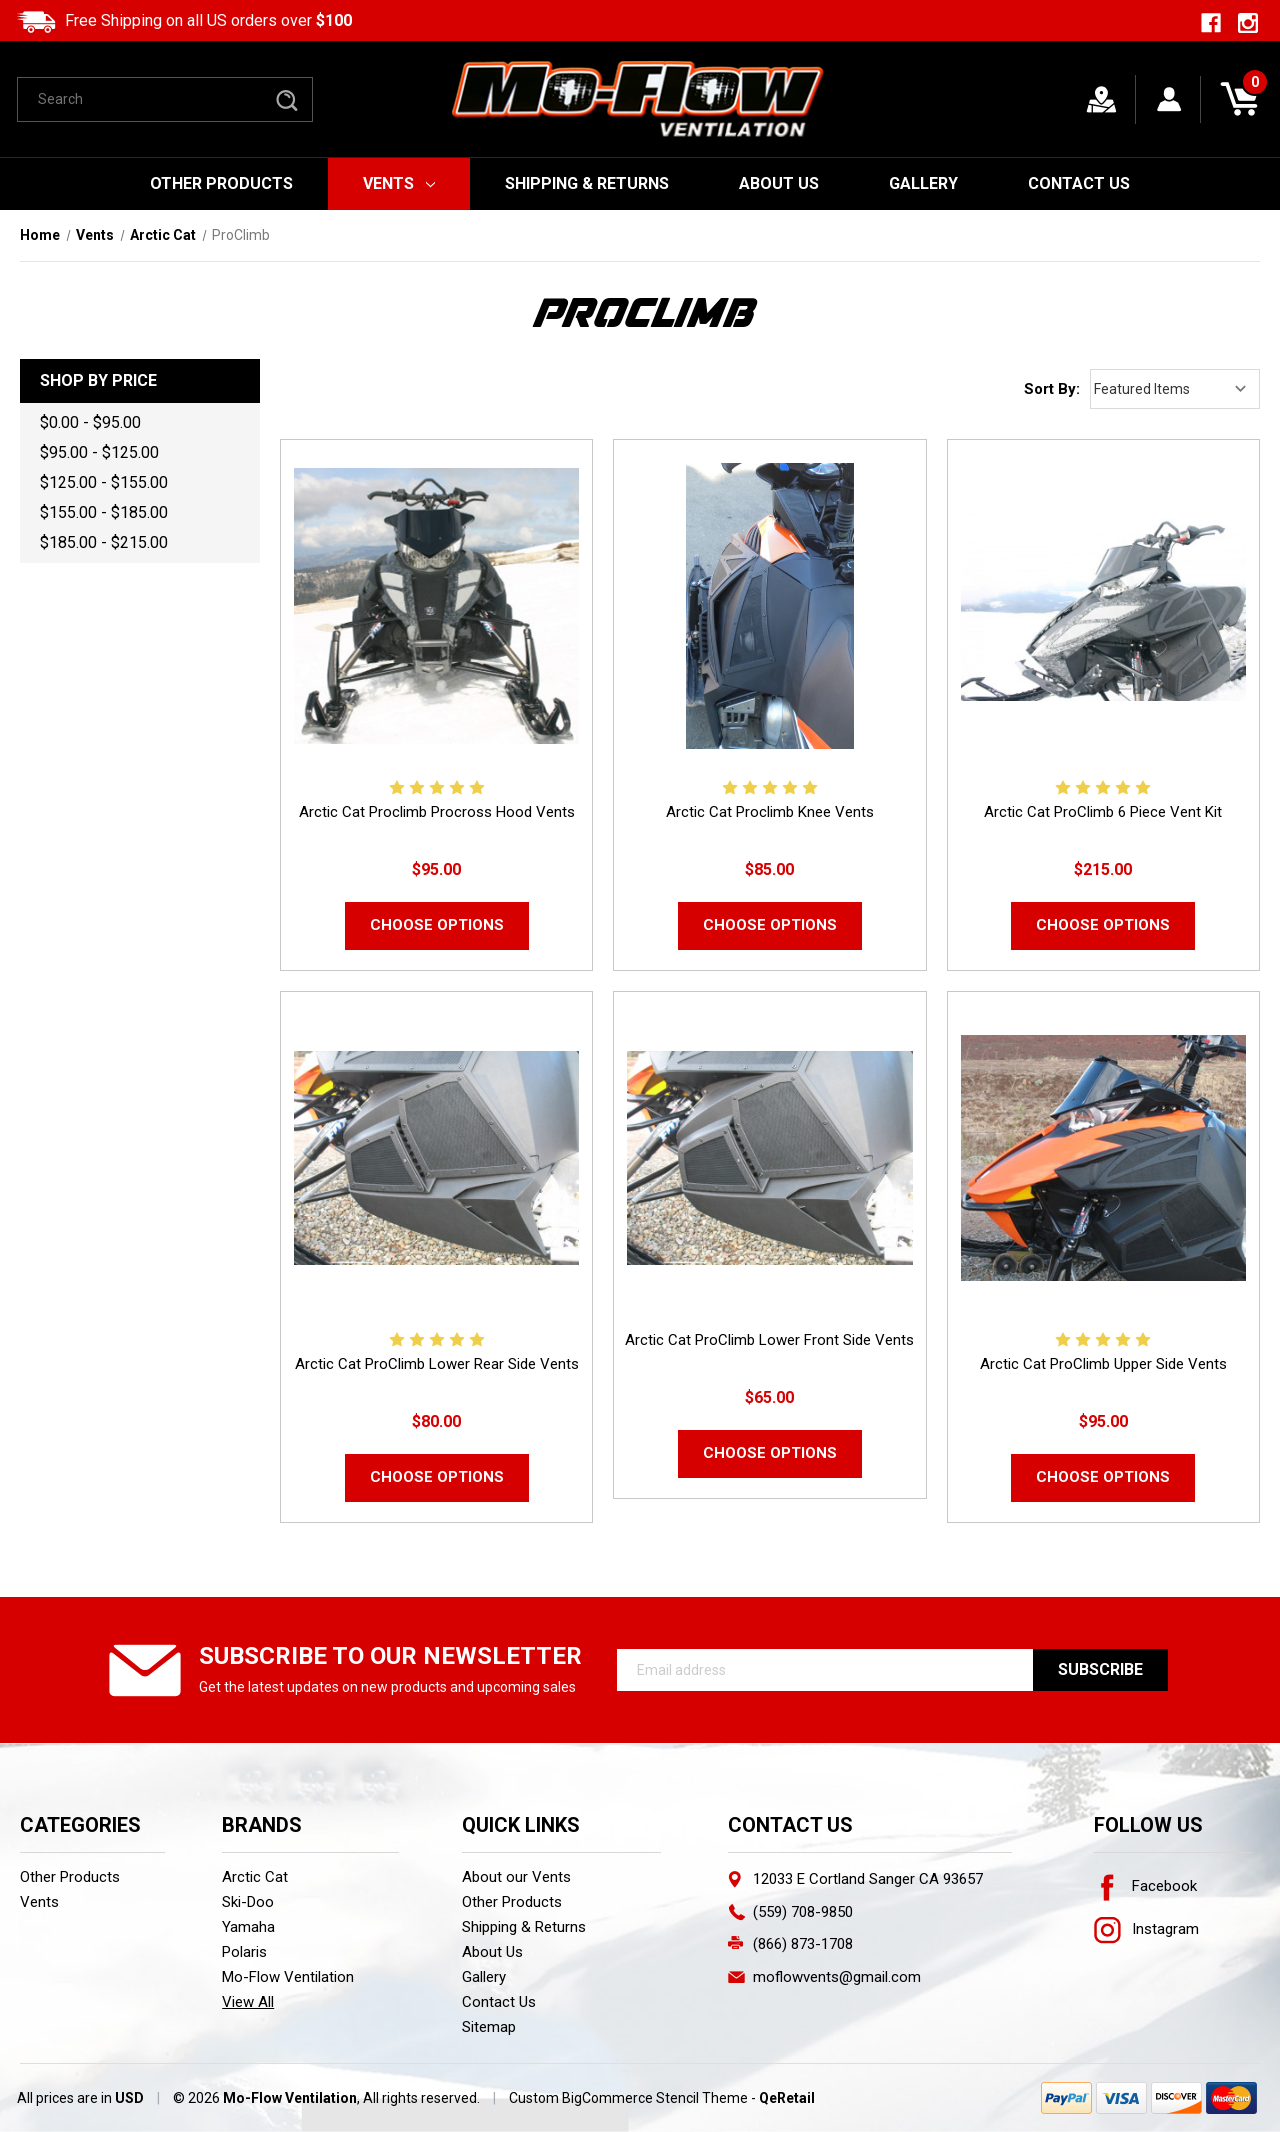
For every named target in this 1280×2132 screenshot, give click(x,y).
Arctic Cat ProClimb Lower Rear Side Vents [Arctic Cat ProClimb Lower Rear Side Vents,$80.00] (437, 1364)
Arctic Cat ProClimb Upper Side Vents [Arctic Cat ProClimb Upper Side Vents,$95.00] (1103, 1364)
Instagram (1146, 1929)
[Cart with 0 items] (1239, 99)
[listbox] (1175, 389)
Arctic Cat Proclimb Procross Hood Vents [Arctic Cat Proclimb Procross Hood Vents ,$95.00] (437, 812)
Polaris (244, 1952)
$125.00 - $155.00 (104, 482)
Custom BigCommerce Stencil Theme (628, 2098)
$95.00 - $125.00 (99, 452)
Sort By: (1052, 389)
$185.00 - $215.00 (104, 542)
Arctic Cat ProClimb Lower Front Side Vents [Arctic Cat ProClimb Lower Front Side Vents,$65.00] (769, 1340)
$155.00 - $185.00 (104, 512)
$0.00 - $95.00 (90, 422)
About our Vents (516, 1877)
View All (248, 2002)
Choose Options (437, 925)
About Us (779, 183)
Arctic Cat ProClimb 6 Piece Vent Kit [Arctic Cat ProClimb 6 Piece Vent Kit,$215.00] (1103, 812)
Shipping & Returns (587, 183)
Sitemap (489, 2027)
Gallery (923, 183)
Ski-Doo (248, 1902)
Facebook (1145, 1886)
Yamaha (248, 1927)
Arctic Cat (255, 1877)
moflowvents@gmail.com (837, 1977)
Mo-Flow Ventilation (288, 1977)
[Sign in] (1169, 99)
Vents (399, 183)
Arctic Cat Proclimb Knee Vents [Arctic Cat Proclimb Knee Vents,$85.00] (770, 812)
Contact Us (1079, 183)
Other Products (221, 183)
